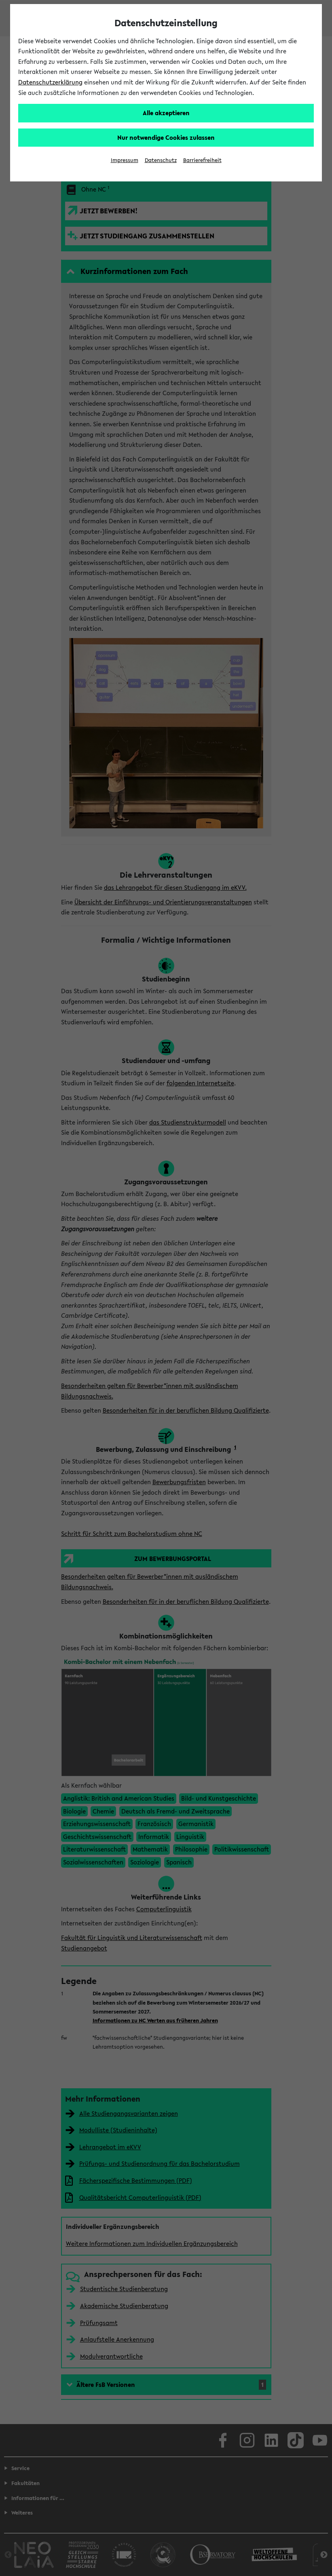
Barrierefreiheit (202, 160)
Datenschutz (161, 160)
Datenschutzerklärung (50, 82)
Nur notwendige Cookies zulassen (166, 137)
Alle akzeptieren (166, 112)
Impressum (124, 160)
